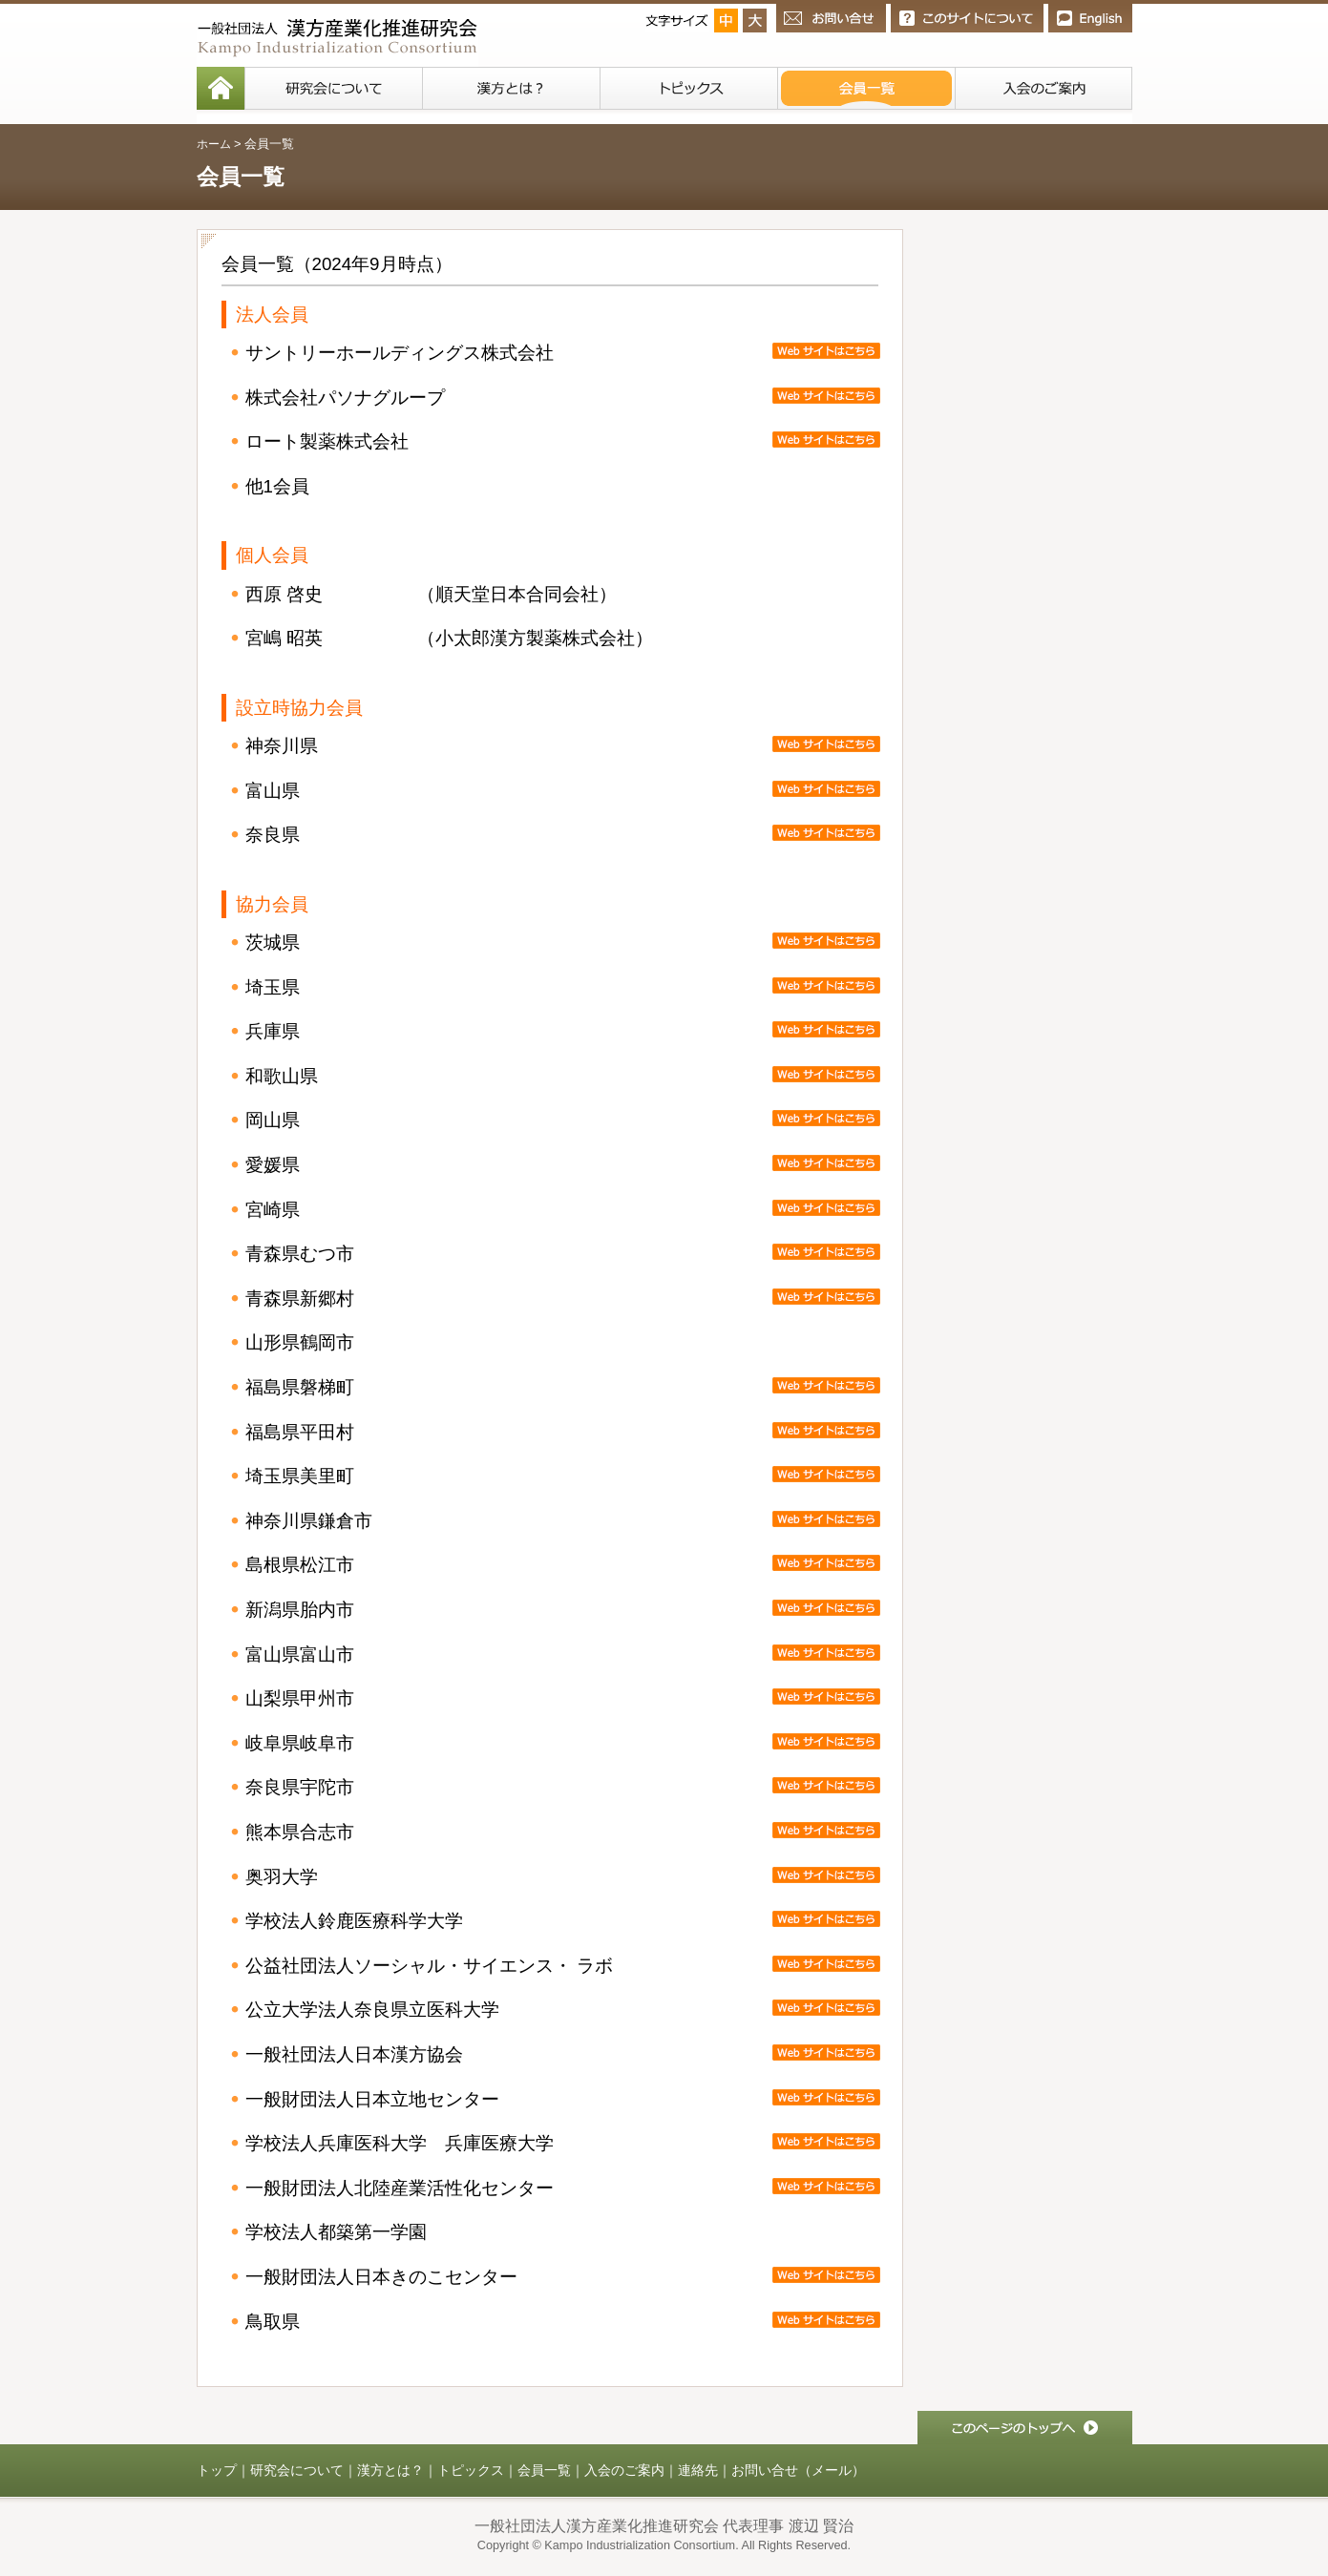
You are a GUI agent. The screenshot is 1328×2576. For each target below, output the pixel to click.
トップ (217, 2470)
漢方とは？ (390, 2470)
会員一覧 (544, 2470)
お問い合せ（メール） (798, 2470)
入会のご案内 (624, 2470)
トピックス (470, 2470)
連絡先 (698, 2470)
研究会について (297, 2470)
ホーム (214, 143)
